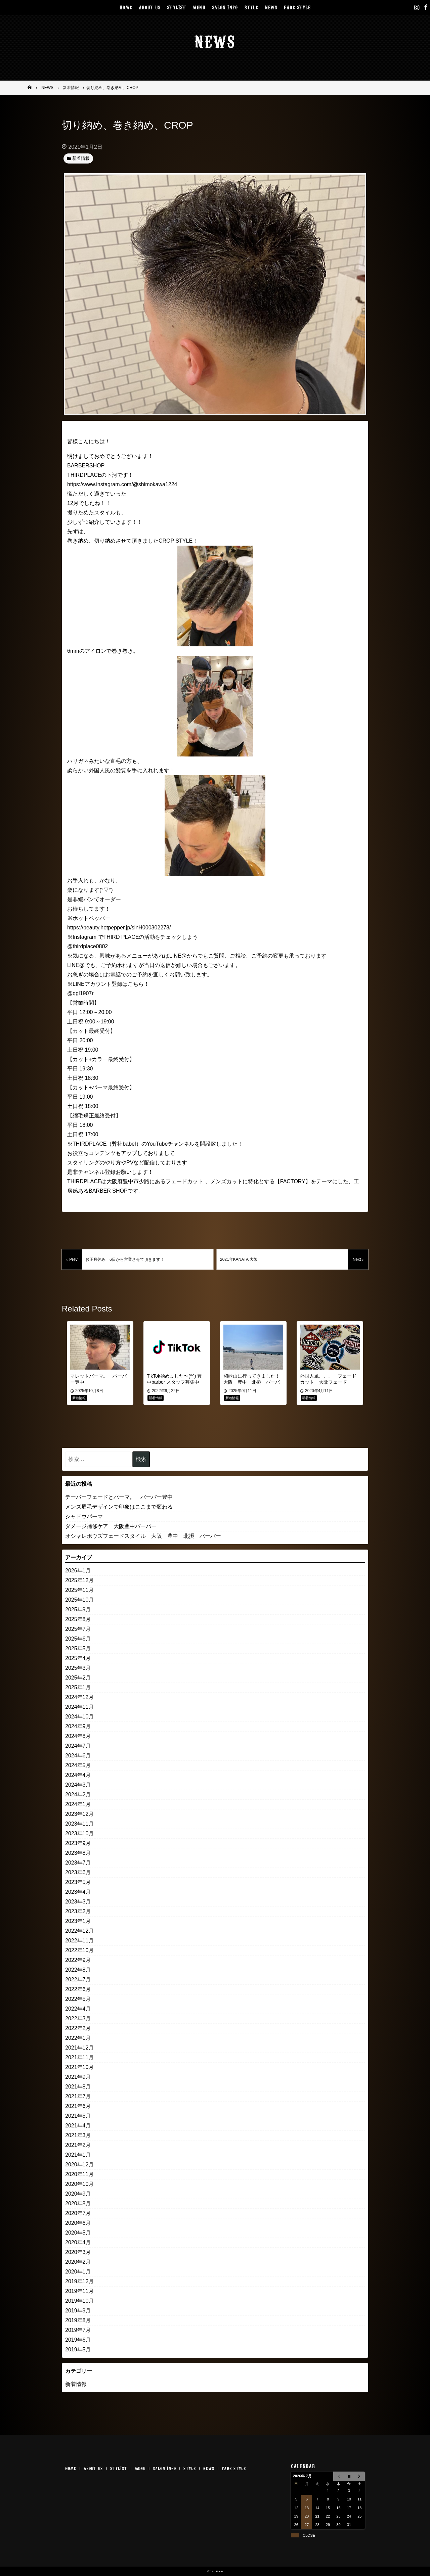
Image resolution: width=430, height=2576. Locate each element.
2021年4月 (78, 2125)
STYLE (251, 7)
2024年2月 (78, 1794)
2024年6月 (78, 1755)
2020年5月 (78, 2233)
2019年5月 (78, 2349)
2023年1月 (78, 1921)
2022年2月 (78, 2028)
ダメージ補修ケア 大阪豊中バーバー (111, 1526)
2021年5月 (78, 2116)
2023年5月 (78, 1882)
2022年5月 (78, 1999)
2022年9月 (78, 1960)
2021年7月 (78, 2096)
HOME (126, 7)
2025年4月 (78, 1658)
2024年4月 (78, 1775)
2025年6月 (78, 1639)
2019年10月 (79, 2301)
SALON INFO (225, 7)
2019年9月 (78, 2310)
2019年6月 (78, 2340)
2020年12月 (79, 2164)
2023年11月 (79, 1824)
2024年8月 (78, 1736)
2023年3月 (78, 1901)
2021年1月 (78, 2155)
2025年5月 (78, 1648)
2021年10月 (79, 2067)
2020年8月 (78, 2203)
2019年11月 (79, 2291)
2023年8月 (78, 1853)
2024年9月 (78, 1726)
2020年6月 (78, 2223)
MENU (198, 7)
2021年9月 (78, 2077)
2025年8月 (78, 1619)
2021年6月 (78, 2106)
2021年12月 (79, 2048)
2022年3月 (78, 2018)
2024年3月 (78, 1785)
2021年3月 (78, 2135)
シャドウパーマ (84, 1516)
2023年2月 (78, 1911)
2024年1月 (78, 1804)
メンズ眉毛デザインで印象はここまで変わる (119, 1507)
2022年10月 (79, 1950)
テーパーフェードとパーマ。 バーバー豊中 (119, 1497)
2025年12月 (79, 1580)
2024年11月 (79, 1707)
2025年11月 (79, 1590)
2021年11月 (79, 2057)
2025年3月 (78, 1668)
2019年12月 (79, 2281)
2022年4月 (78, 2009)
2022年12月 (79, 1931)
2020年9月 (78, 2194)
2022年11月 (79, 1940)
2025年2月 (78, 1678)
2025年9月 (78, 1609)
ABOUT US (149, 7)
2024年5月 (78, 1765)
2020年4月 (78, 2242)
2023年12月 (79, 1814)
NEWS (271, 7)
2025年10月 (79, 1600)
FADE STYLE (297, 7)
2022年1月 (78, 2038)
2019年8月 (78, 2320)
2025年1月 (78, 1687)
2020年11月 (79, 2174)
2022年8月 (78, 1970)
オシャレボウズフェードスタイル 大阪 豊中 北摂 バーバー (143, 1536)
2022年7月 (78, 1979)
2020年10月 (79, 2184)
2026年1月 (78, 1570)
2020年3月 (78, 2252)
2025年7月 (78, 1629)
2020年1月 (78, 2271)
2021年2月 (78, 2145)
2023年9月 (78, 1843)
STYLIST (176, 7)
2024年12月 (79, 1697)
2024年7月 (78, 1746)
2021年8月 (78, 2086)
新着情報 (76, 2384)
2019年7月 (78, 2330)
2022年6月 (78, 1989)
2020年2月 (78, 2262)
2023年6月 (78, 1872)
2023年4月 (78, 1892)
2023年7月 (78, 1863)
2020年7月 (78, 2213)
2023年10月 (79, 1833)
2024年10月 (79, 1716)
